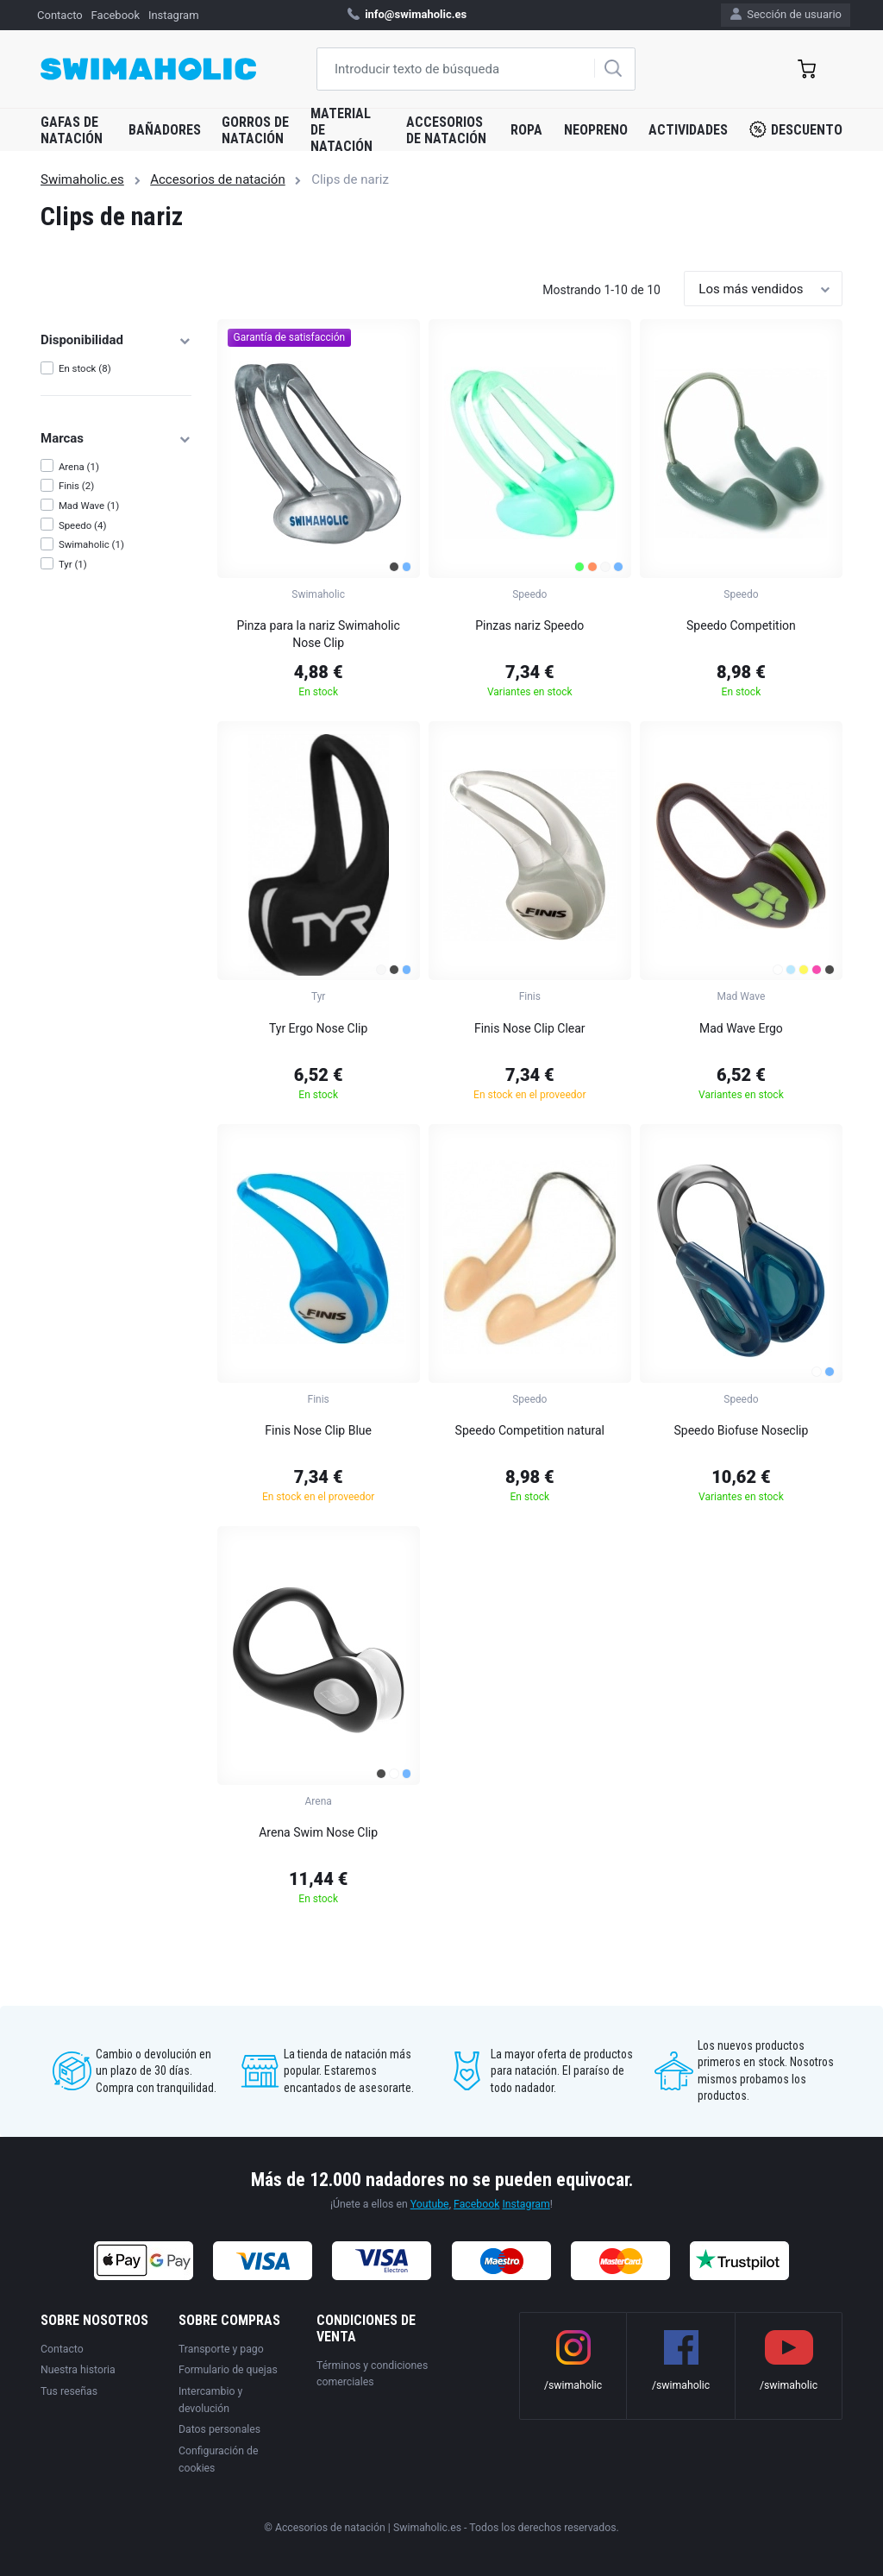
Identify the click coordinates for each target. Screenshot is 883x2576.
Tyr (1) (73, 564)
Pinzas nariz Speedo (529, 625)
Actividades (688, 130)
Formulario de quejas (228, 2370)
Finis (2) (76, 486)
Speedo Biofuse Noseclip (741, 1430)
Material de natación (341, 130)
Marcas (116, 438)
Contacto (60, 15)
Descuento (795, 129)
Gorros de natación (255, 130)
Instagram (173, 15)
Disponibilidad (116, 340)
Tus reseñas (69, 2391)
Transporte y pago (221, 2349)
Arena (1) (79, 467)
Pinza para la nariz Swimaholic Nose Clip (317, 634)
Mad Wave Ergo (741, 1028)
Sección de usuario (786, 14)
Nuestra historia (78, 2370)
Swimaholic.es (82, 179)
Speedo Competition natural (529, 1430)
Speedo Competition (741, 625)
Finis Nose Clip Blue (318, 1430)
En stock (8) (85, 368)
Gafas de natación (72, 130)
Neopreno (596, 130)
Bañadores (164, 130)
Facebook (115, 15)
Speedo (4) (83, 525)
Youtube (429, 2204)
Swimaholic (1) (91, 544)
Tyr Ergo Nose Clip (318, 1028)
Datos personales (219, 2429)
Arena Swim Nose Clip (318, 1832)
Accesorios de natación (446, 130)
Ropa (526, 130)
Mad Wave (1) (89, 505)
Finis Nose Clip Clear (530, 1028)
